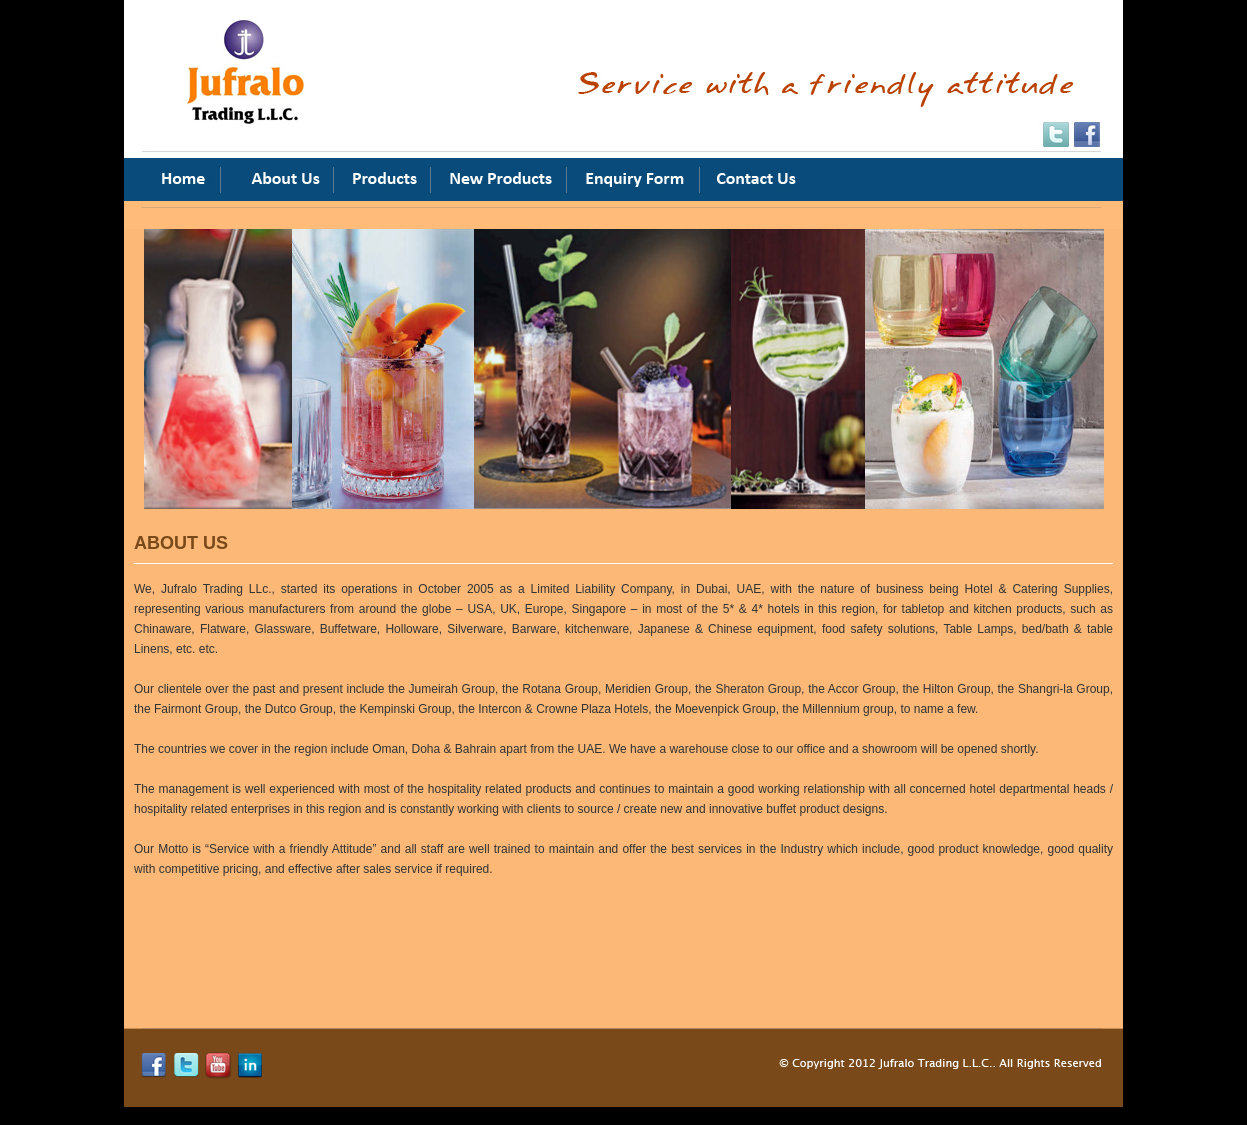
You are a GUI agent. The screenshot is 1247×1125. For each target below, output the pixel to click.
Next (775, 338)
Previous (129, 338)
